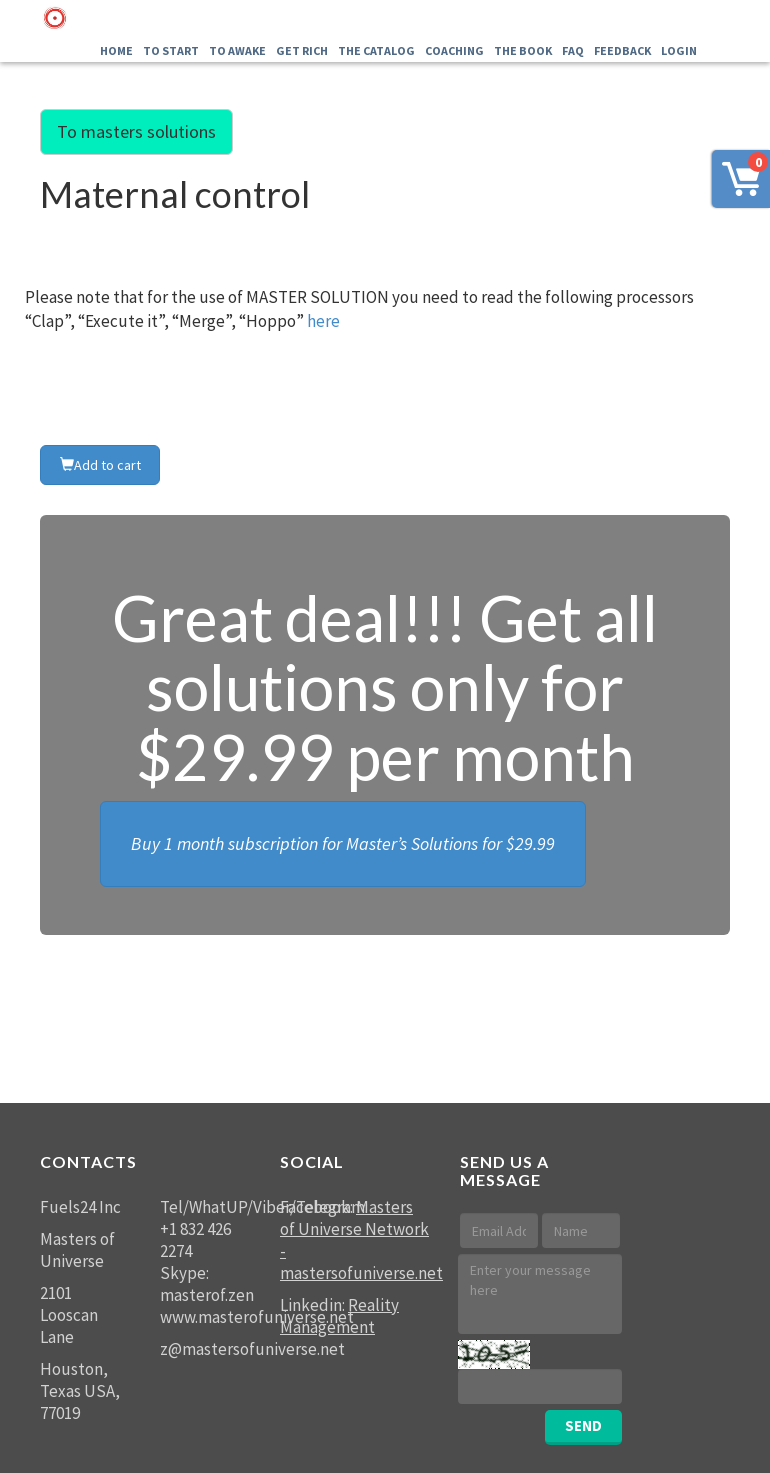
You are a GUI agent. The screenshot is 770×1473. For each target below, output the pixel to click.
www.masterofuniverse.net (257, 1317)
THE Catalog (376, 51)
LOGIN (679, 51)
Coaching (454, 51)
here (323, 321)
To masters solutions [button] (136, 131)
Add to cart (100, 465)
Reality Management (339, 1316)
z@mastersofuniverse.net (252, 1349)
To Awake (237, 51)
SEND (583, 1425)
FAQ (573, 51)
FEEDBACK (622, 51)
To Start (171, 51)
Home (116, 51)
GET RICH (302, 51)
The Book (523, 51)
